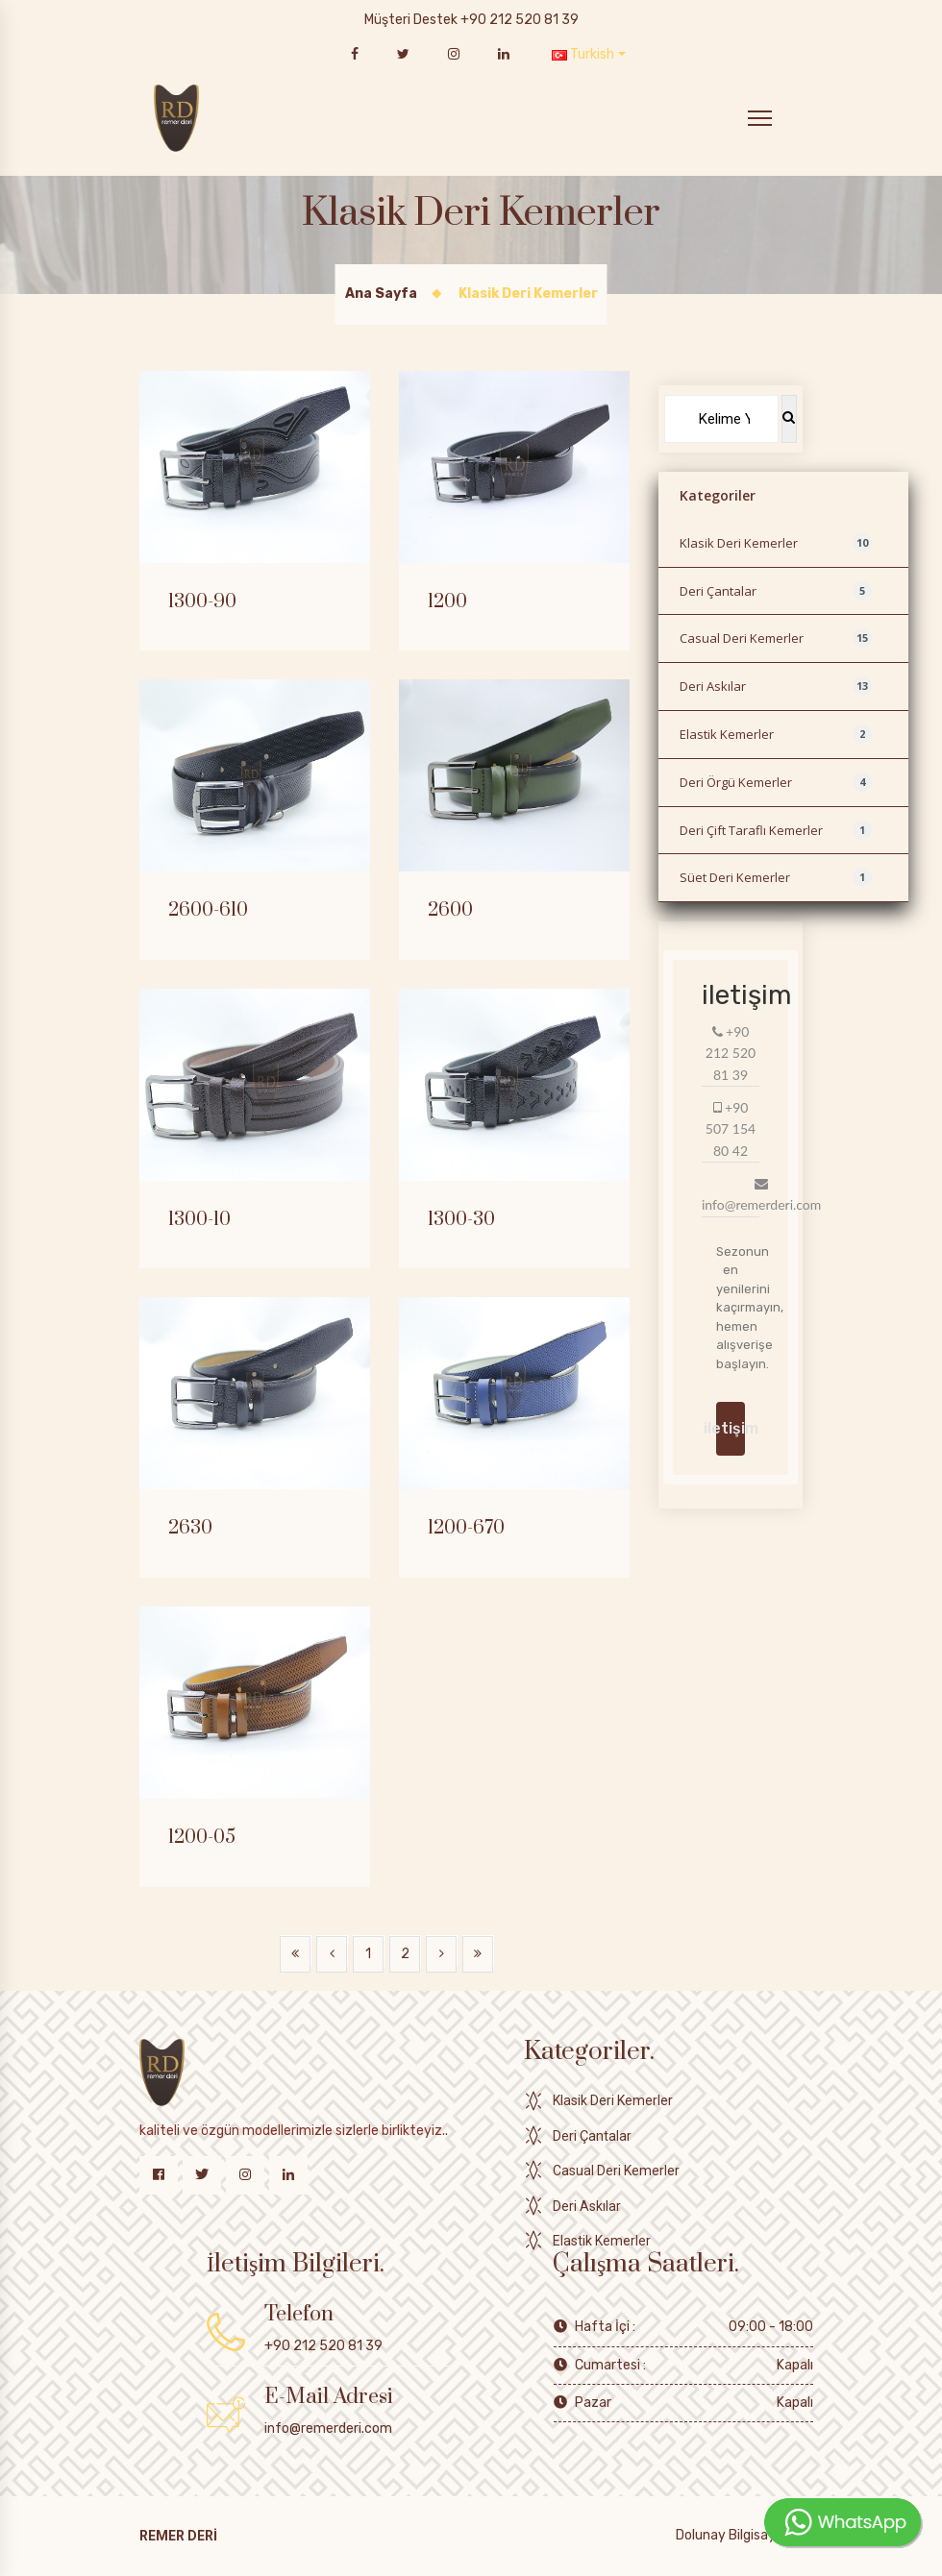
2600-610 (208, 910)
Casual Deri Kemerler (776, 638)
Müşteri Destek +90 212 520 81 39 (471, 20)
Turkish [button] (583, 54)
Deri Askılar (776, 686)
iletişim (730, 1428)
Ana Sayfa (381, 293)
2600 (450, 910)
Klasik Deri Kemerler (776, 542)
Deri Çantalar (776, 591)
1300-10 (199, 1220)
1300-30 (461, 1220)
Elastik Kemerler (776, 734)
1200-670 (466, 1528)
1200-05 (202, 1838)
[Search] (721, 419)
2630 (190, 1528)
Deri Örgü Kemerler (776, 782)
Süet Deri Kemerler (776, 877)
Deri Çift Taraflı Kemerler (776, 830)
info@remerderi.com (328, 2428)
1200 (447, 602)
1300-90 (202, 602)
